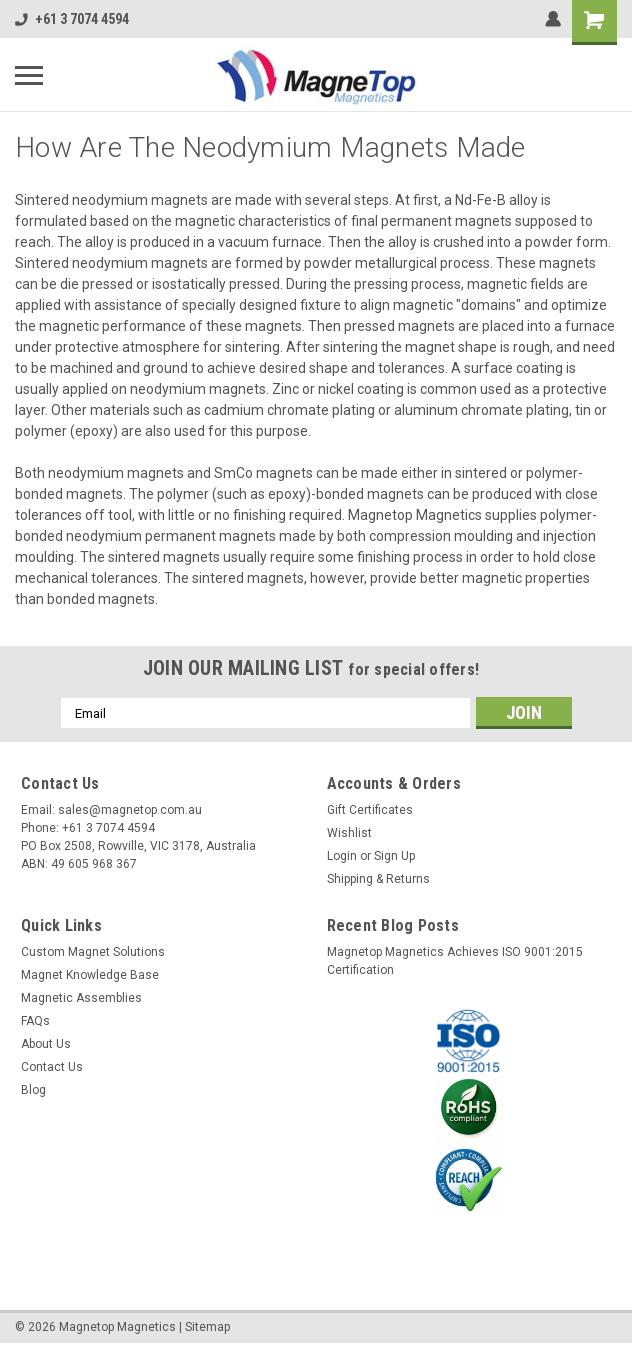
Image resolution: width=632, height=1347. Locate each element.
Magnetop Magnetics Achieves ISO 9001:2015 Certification (455, 961)
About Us (46, 1044)
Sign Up (394, 856)
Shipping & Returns (378, 879)
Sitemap (207, 1327)
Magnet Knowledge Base (90, 975)
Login (342, 856)
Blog (33, 1090)
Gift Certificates (370, 810)
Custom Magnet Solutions (93, 952)
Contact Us (52, 1067)
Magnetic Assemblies (81, 998)
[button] (469, 1040)
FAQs (35, 1021)
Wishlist (349, 833)
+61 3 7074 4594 (72, 19)
